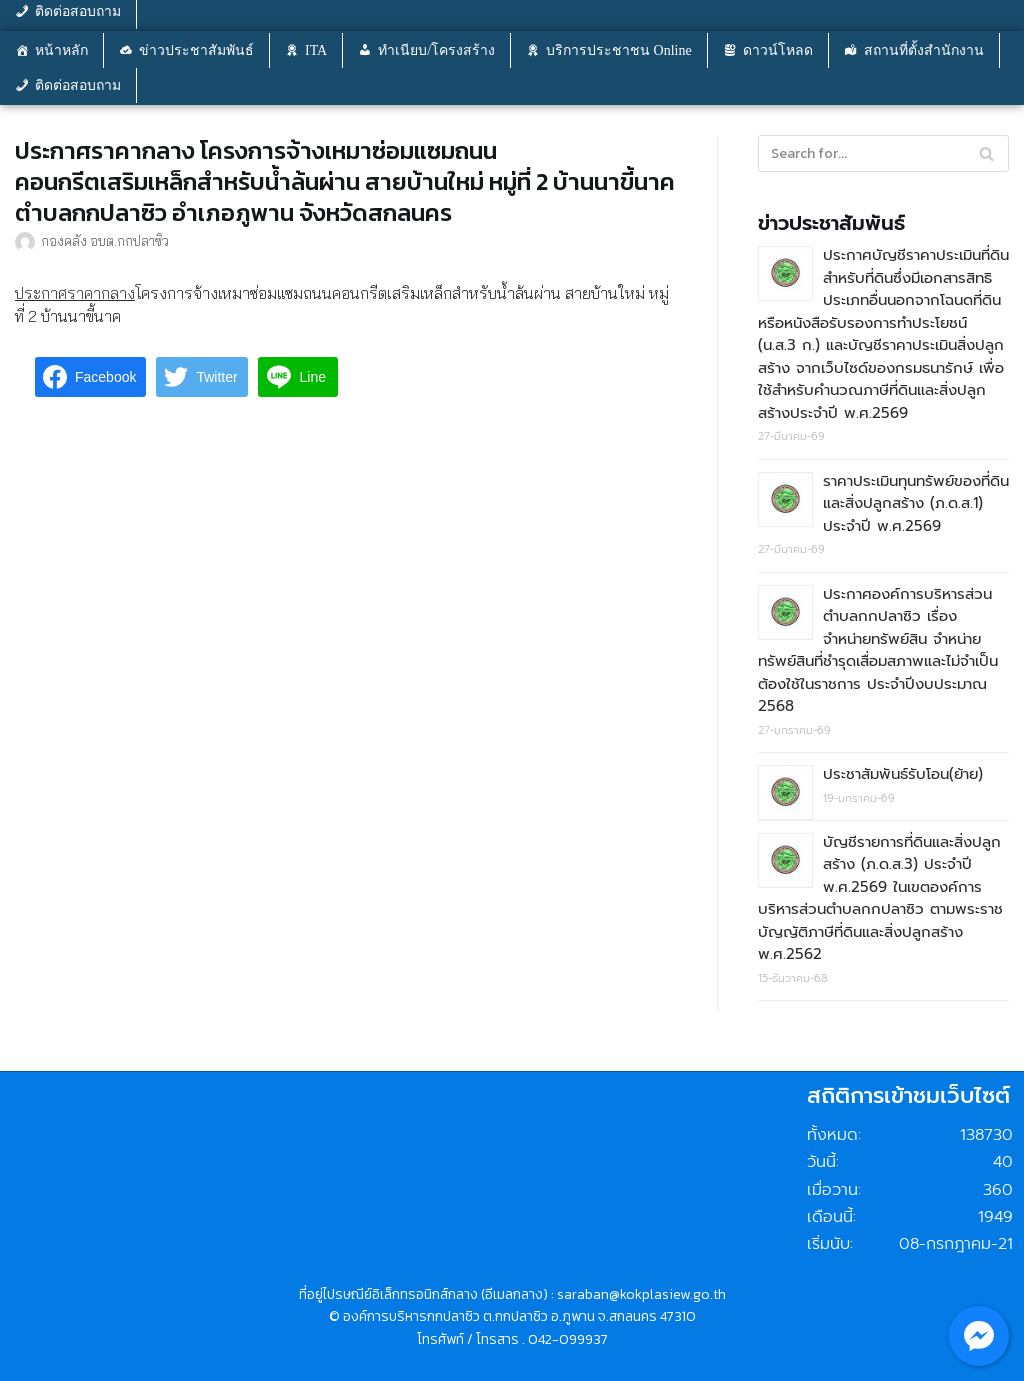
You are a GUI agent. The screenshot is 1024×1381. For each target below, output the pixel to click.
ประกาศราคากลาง (75, 293)
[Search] (986, 153)
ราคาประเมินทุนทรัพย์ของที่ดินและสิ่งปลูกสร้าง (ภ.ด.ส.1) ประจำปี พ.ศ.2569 (916, 503)
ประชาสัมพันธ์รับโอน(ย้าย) (903, 774)
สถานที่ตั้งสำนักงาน (924, 50)
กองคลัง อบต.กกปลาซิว (105, 240)
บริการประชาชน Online (619, 50)
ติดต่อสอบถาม (78, 85)
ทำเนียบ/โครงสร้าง (436, 50)
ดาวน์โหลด (778, 50)
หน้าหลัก (61, 50)
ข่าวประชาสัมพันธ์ (196, 50)
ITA (316, 50)
